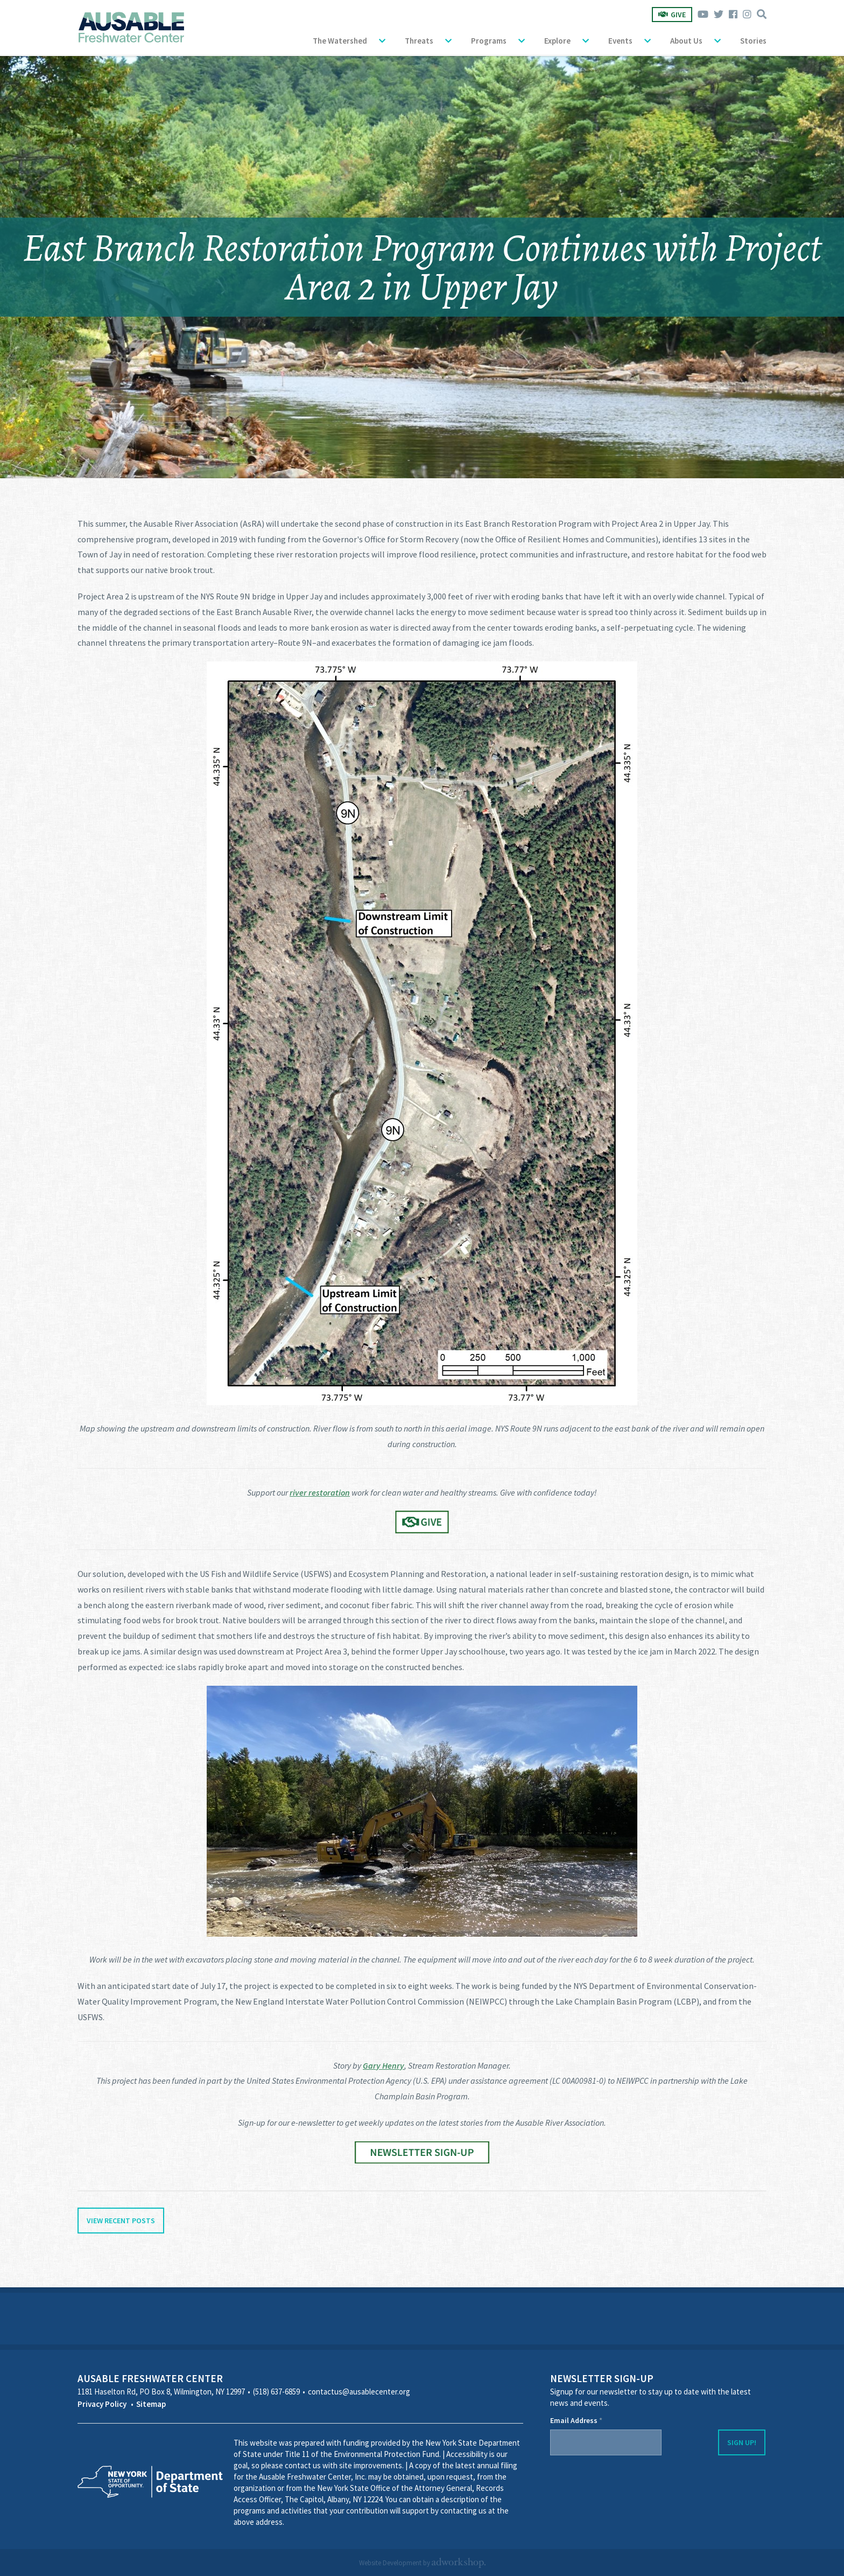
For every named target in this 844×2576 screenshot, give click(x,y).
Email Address (576, 2420)
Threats (419, 41)
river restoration (320, 1492)
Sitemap (151, 2404)
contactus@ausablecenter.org (359, 2391)
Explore (557, 41)
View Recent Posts (121, 2220)
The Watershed (340, 41)
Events (620, 41)
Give (672, 14)
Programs (489, 41)
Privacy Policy (102, 2404)
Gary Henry (383, 2065)
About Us (686, 41)
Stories (753, 41)
